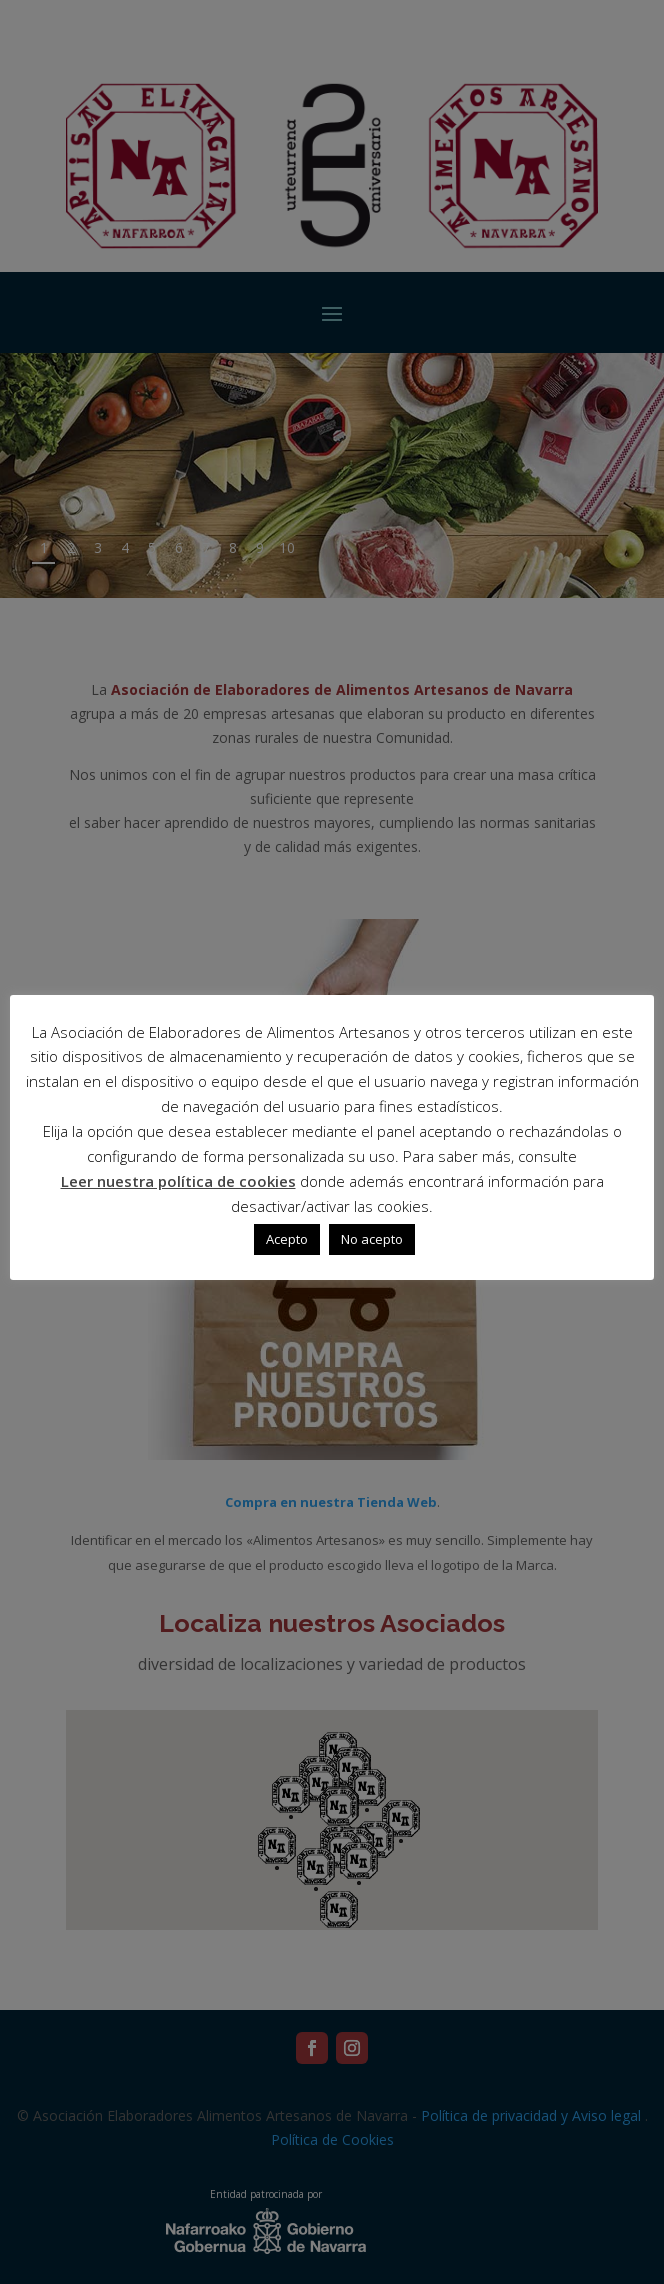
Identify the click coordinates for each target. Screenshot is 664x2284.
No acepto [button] (372, 1239)
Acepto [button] (287, 1239)
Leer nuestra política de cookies (178, 1181)
